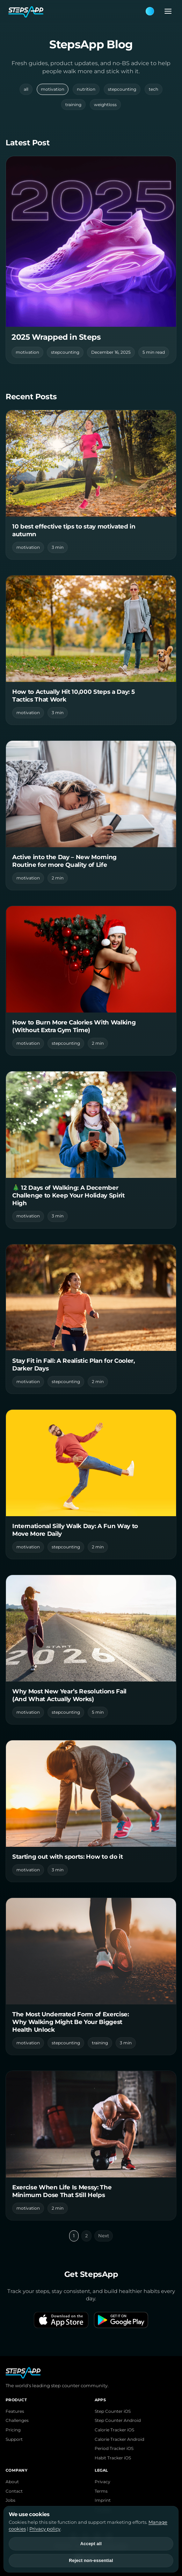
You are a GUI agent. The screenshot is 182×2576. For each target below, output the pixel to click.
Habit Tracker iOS (113, 2458)
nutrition (86, 89)
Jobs (10, 2500)
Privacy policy (44, 2529)
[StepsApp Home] (76, 11)
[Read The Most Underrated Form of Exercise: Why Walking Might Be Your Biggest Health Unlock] (91, 1976)
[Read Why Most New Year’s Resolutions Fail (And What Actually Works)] (91, 1650)
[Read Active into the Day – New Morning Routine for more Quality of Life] (91, 815)
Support (14, 2439)
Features (15, 2411)
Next (103, 2235)
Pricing (13, 2429)
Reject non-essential (91, 2560)
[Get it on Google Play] (121, 2320)
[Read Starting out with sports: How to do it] (91, 1811)
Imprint (103, 2500)
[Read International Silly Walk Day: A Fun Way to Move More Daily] (91, 1484)
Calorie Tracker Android (119, 2439)
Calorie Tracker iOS (114, 2429)
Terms (101, 2491)
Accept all (91, 2543)
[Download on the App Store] (61, 2320)
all (26, 89)
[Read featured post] (91, 260)
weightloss (105, 104)
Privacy (102, 2481)
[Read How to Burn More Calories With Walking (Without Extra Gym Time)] (91, 981)
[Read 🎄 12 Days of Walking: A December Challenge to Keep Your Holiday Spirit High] (91, 1150)
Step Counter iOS (113, 2411)
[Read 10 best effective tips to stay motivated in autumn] (91, 485)
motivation (52, 89)
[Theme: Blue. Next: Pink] (150, 11)
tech (153, 89)
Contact (14, 2491)
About (12, 2481)
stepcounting (122, 89)
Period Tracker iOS (114, 2448)
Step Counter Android (118, 2420)
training (73, 104)
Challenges (17, 2420)
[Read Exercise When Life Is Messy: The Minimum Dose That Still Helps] (91, 2146)
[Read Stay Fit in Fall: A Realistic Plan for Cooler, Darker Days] (91, 1319)
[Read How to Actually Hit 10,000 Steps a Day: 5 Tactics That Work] (91, 650)
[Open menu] (166, 11)
